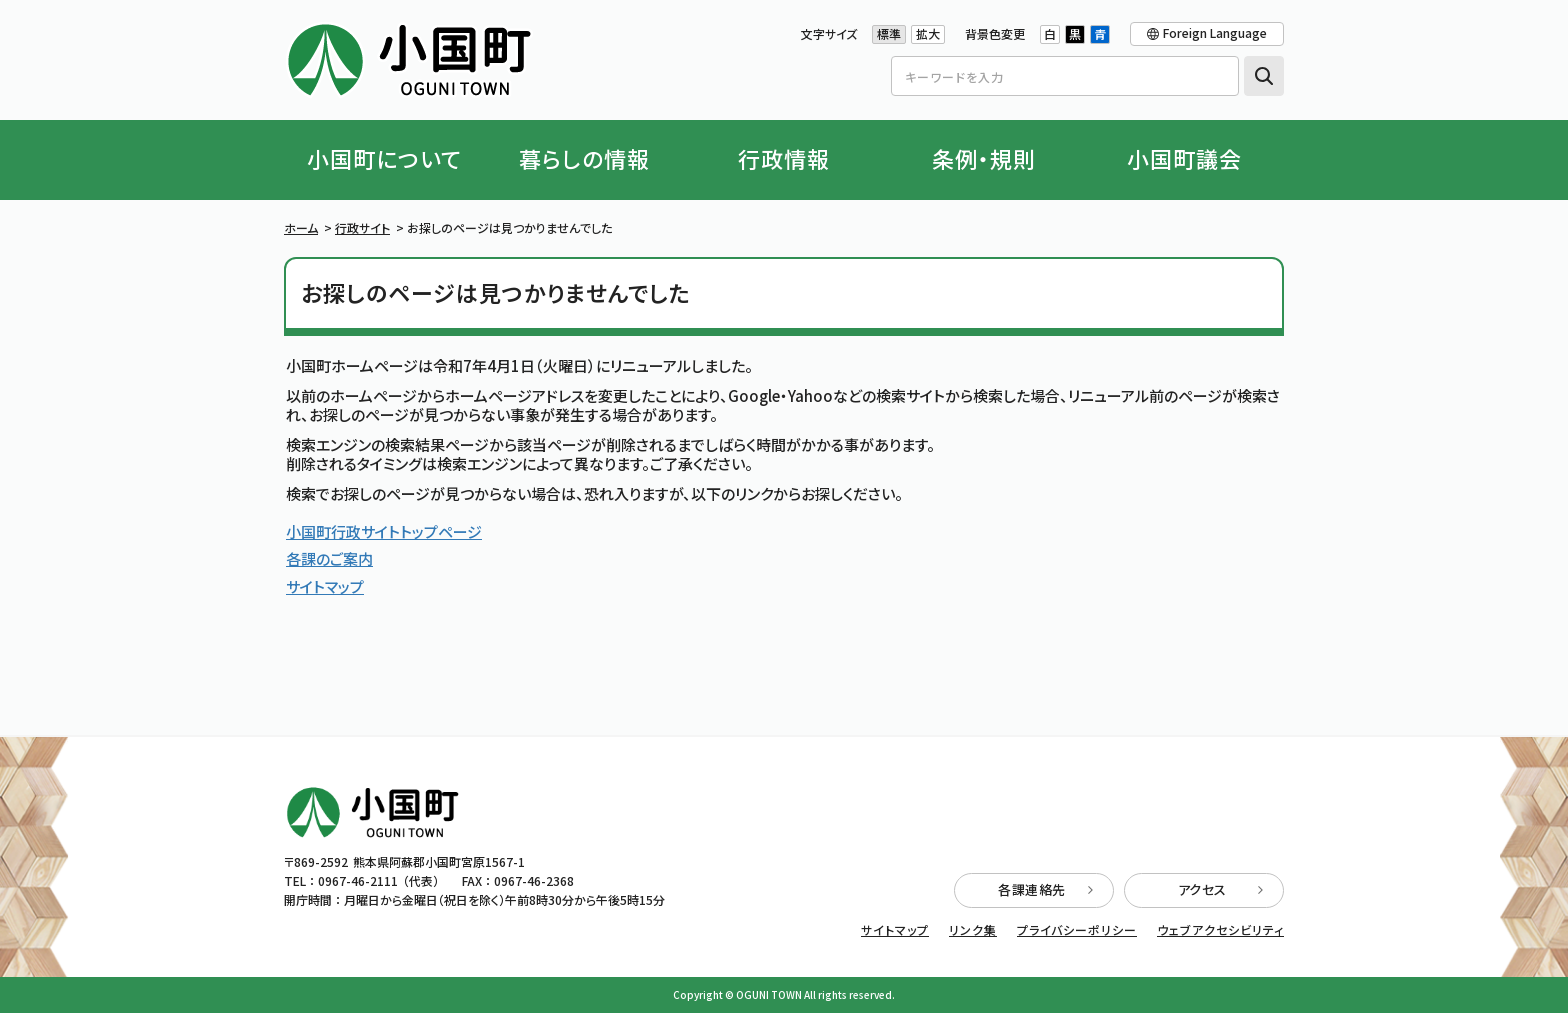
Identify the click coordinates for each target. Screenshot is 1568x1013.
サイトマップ (325, 586)
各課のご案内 (329, 558)
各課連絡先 (1045, 889)
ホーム (301, 227)
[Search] (1065, 76)
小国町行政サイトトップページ (384, 531)
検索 (1264, 76)
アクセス (1221, 889)
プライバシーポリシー (1077, 930)
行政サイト (362, 227)
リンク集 (973, 930)
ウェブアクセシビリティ (1220, 930)
